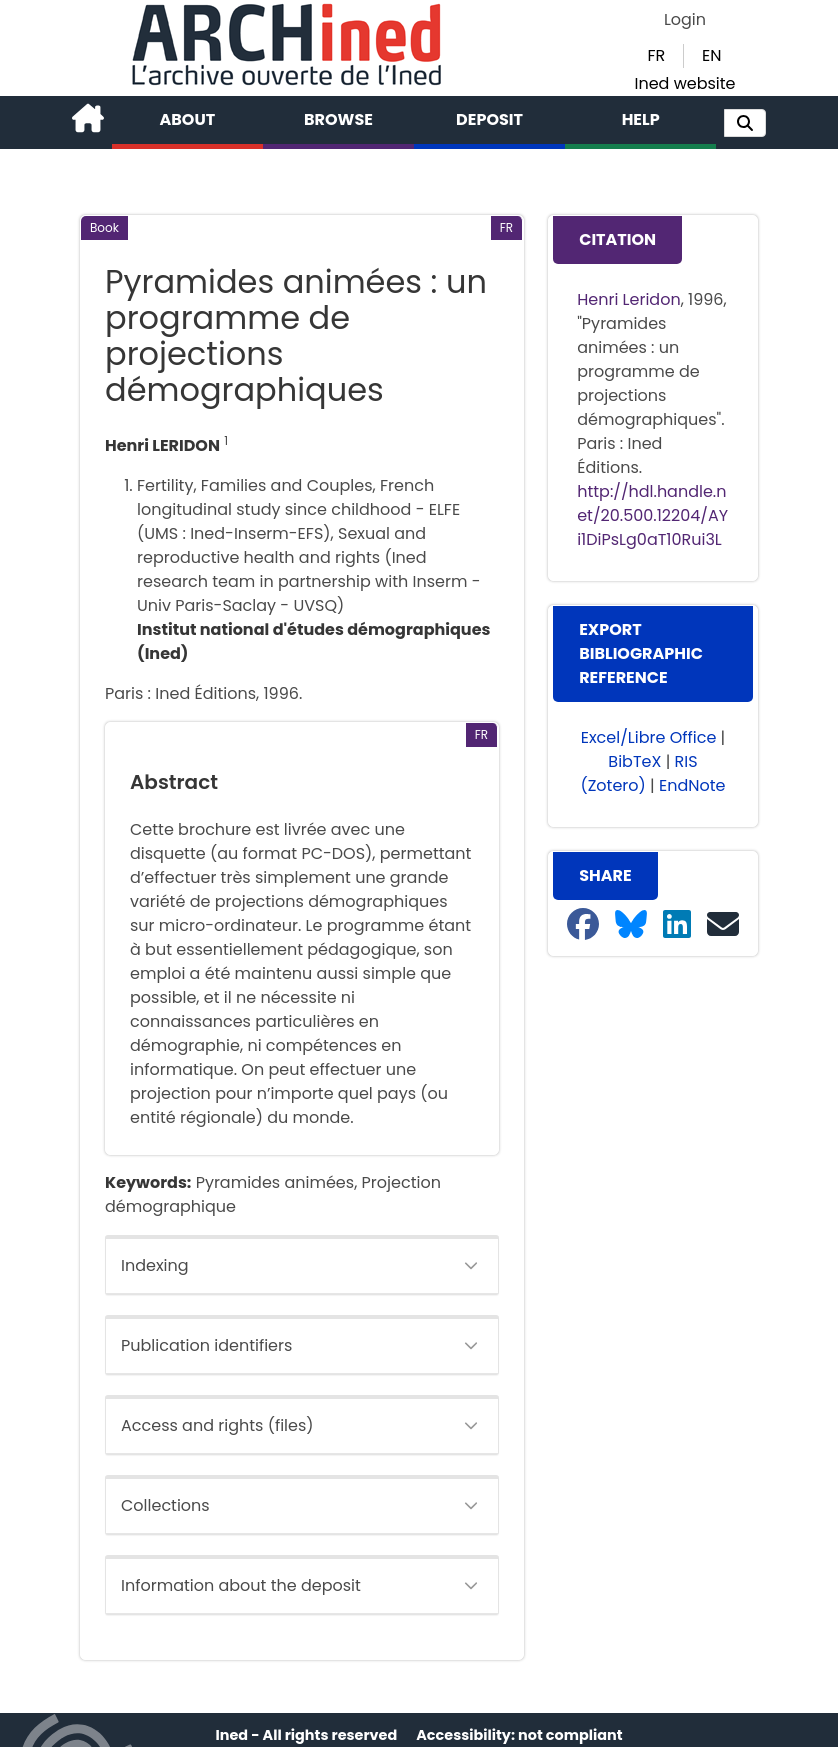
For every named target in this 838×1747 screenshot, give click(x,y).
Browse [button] (338, 119)
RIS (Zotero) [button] (638, 773)
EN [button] (711, 55)
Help (641, 119)
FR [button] (656, 55)
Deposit (489, 119)
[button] (745, 123)
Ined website (684, 83)
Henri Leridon (628, 299)
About (188, 119)
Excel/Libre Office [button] (649, 737)
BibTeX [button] (634, 761)
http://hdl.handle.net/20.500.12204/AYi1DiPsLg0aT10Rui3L (652, 515)
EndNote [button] (692, 785)
